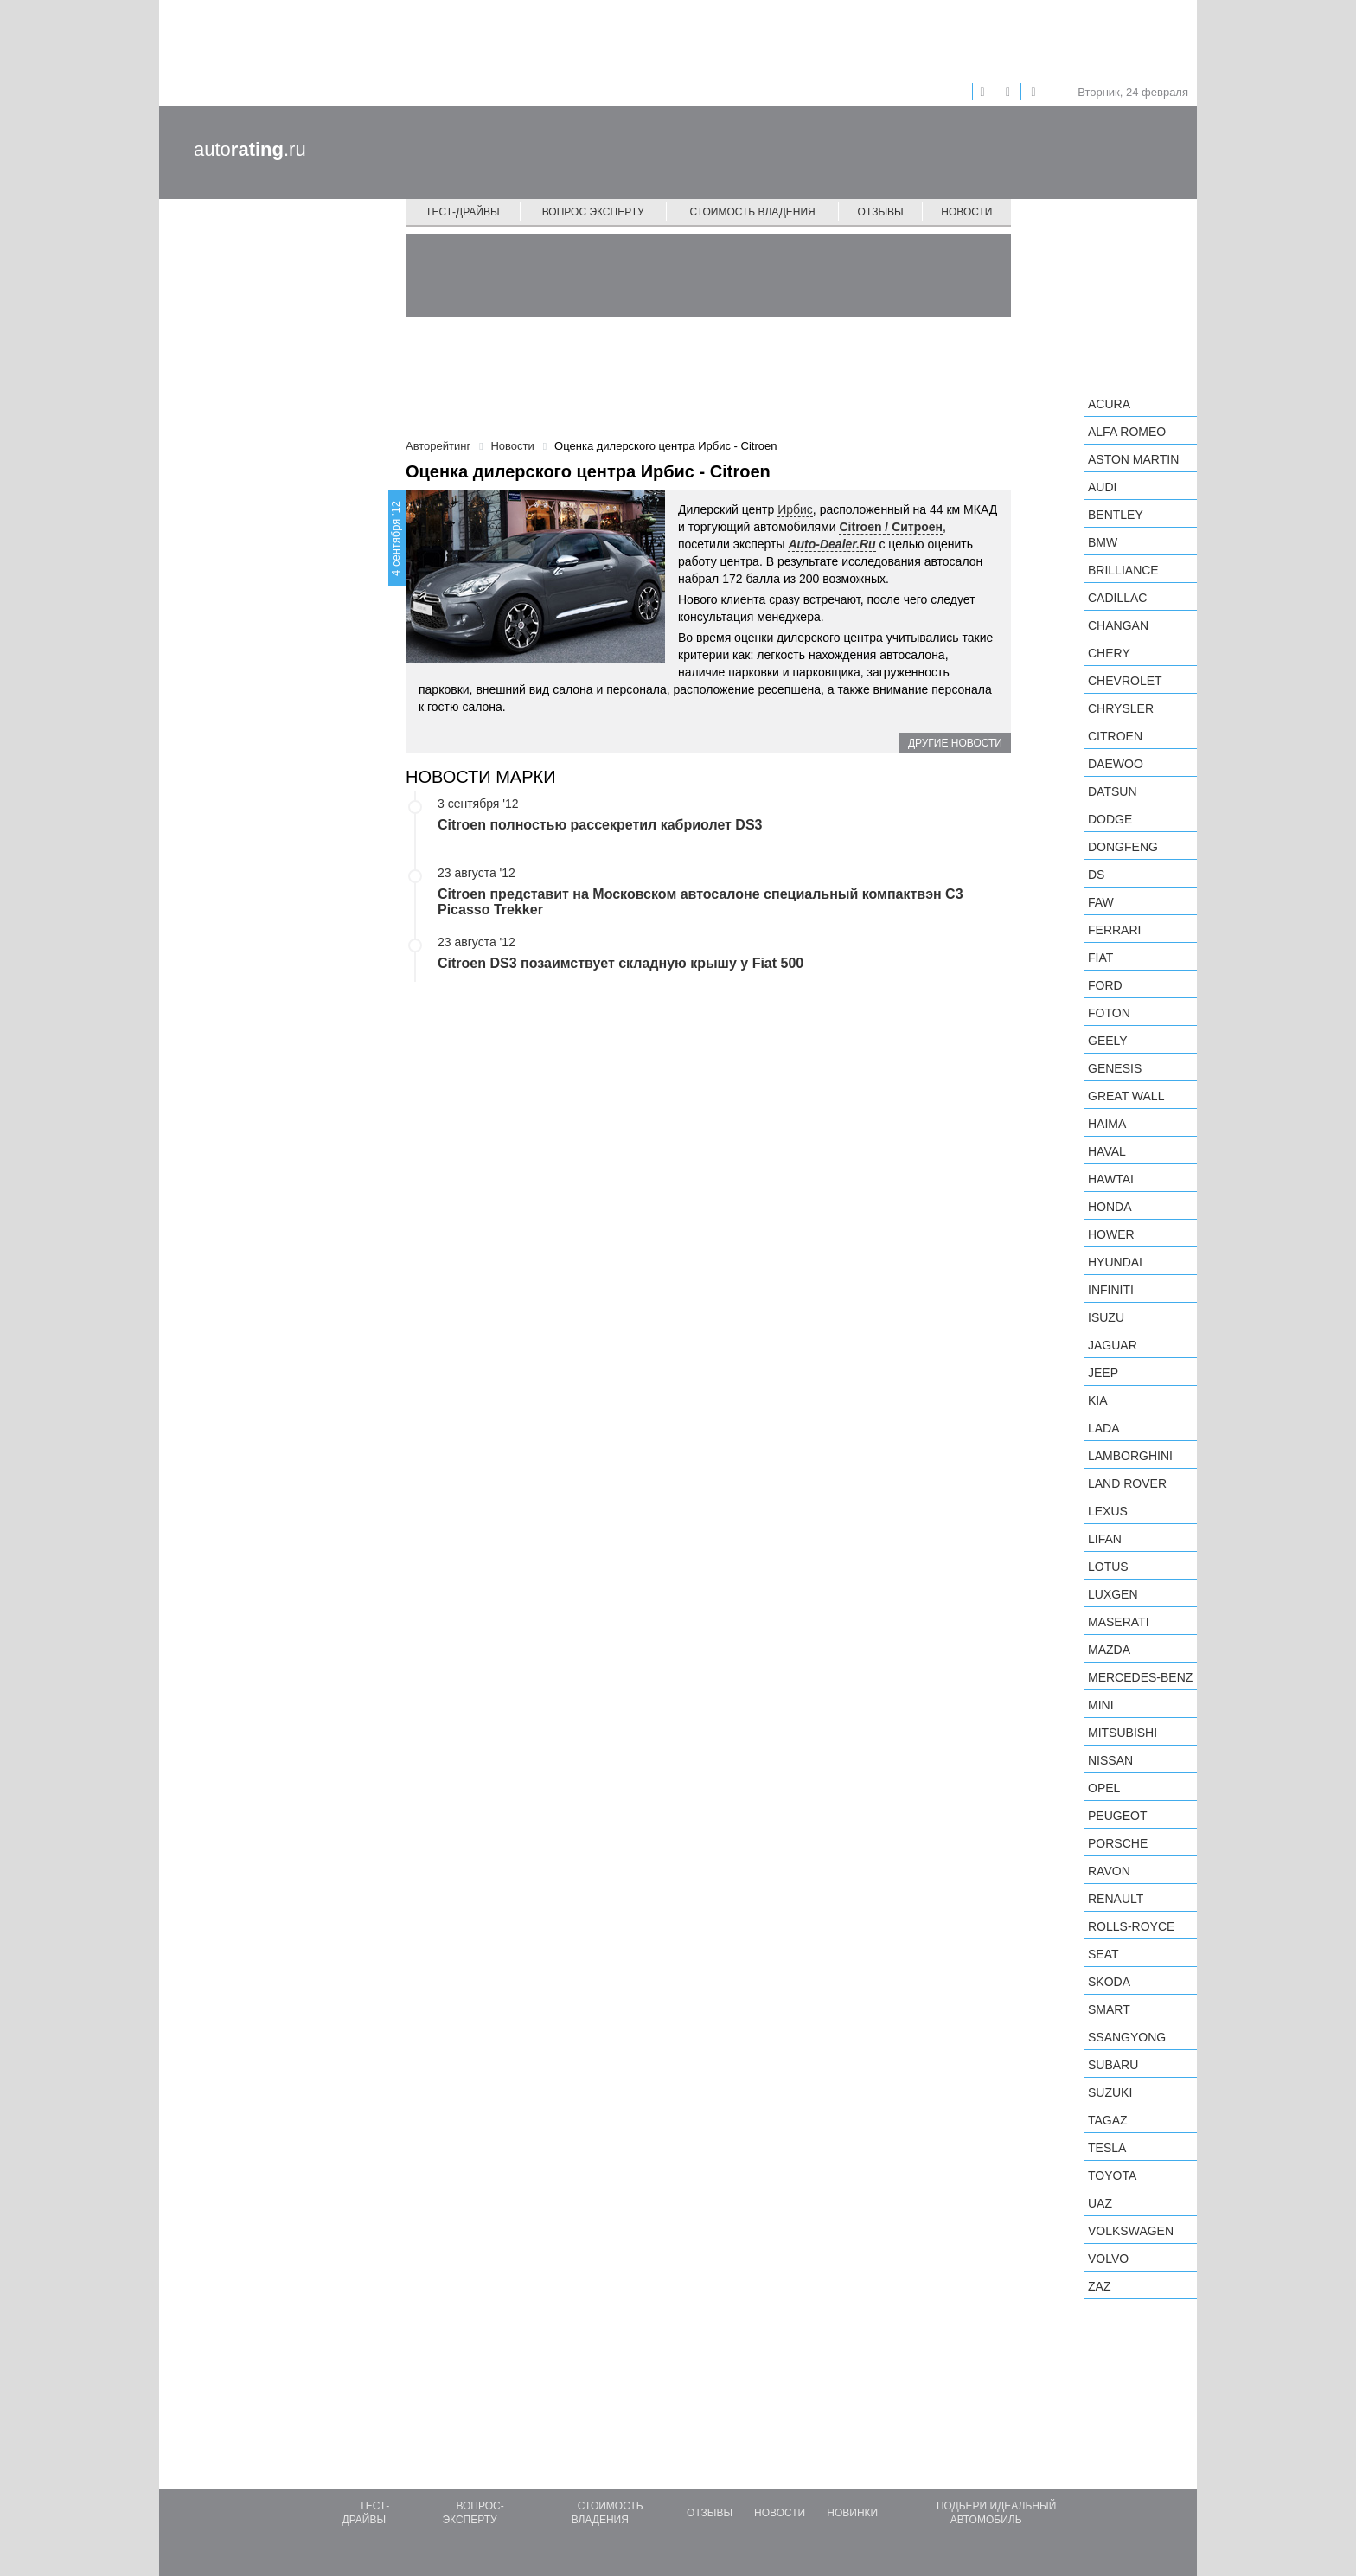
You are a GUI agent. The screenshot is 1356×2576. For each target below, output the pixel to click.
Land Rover (1127, 1483)
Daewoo (1115, 764)
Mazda (1109, 1649)
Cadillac (1117, 598)
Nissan (1110, 1760)
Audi (1102, 487)
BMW (1102, 542)
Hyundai (1115, 1262)
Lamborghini (1130, 1456)
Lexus (1108, 1511)
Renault (1115, 1899)
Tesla (1107, 2148)
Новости (966, 212)
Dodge (1110, 819)
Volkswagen (1131, 2231)
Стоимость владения (752, 212)
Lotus (1108, 1566)
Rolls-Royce (1131, 1926)
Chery (1109, 653)
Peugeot (1117, 1816)
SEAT (1103, 1954)
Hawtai (1111, 1179)
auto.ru (250, 149)
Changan (1118, 625)
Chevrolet (1125, 681)
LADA (1104, 1428)
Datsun (1112, 791)
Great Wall (1126, 1096)
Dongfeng (1123, 847)
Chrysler (1121, 708)
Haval (1107, 1151)
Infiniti (1111, 1290)
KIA (1098, 1400)
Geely (1108, 1041)
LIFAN (1105, 1539)
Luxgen (1113, 1594)
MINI (1101, 1705)
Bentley (1115, 515)
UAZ (1100, 2203)
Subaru (1113, 2065)
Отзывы (881, 212)
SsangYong (1127, 2037)
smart (1109, 2009)
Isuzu (1106, 1317)
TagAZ (1108, 2120)
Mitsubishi (1122, 1733)
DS (1096, 874)
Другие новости (955, 743)
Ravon (1109, 1871)
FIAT (1100, 957)
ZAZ (1099, 2286)
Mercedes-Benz (1140, 1677)
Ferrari (1114, 930)
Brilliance (1123, 570)
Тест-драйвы (462, 212)
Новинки (852, 2513)
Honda (1110, 1207)
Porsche (1118, 1843)
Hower (1111, 1234)
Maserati (1118, 1622)
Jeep (1103, 1373)
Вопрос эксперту (593, 212)
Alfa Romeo (1127, 432)
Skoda (1109, 1982)
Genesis (1115, 1068)
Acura (1109, 404)
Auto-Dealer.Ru (831, 544)
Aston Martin (1133, 459)
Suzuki (1110, 2092)
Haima (1107, 1124)
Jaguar (1112, 1345)
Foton (1109, 1013)
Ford (1105, 985)
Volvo (1108, 2258)
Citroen (1115, 736)
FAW (1101, 902)
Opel (1104, 1788)
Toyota (1112, 2175)
